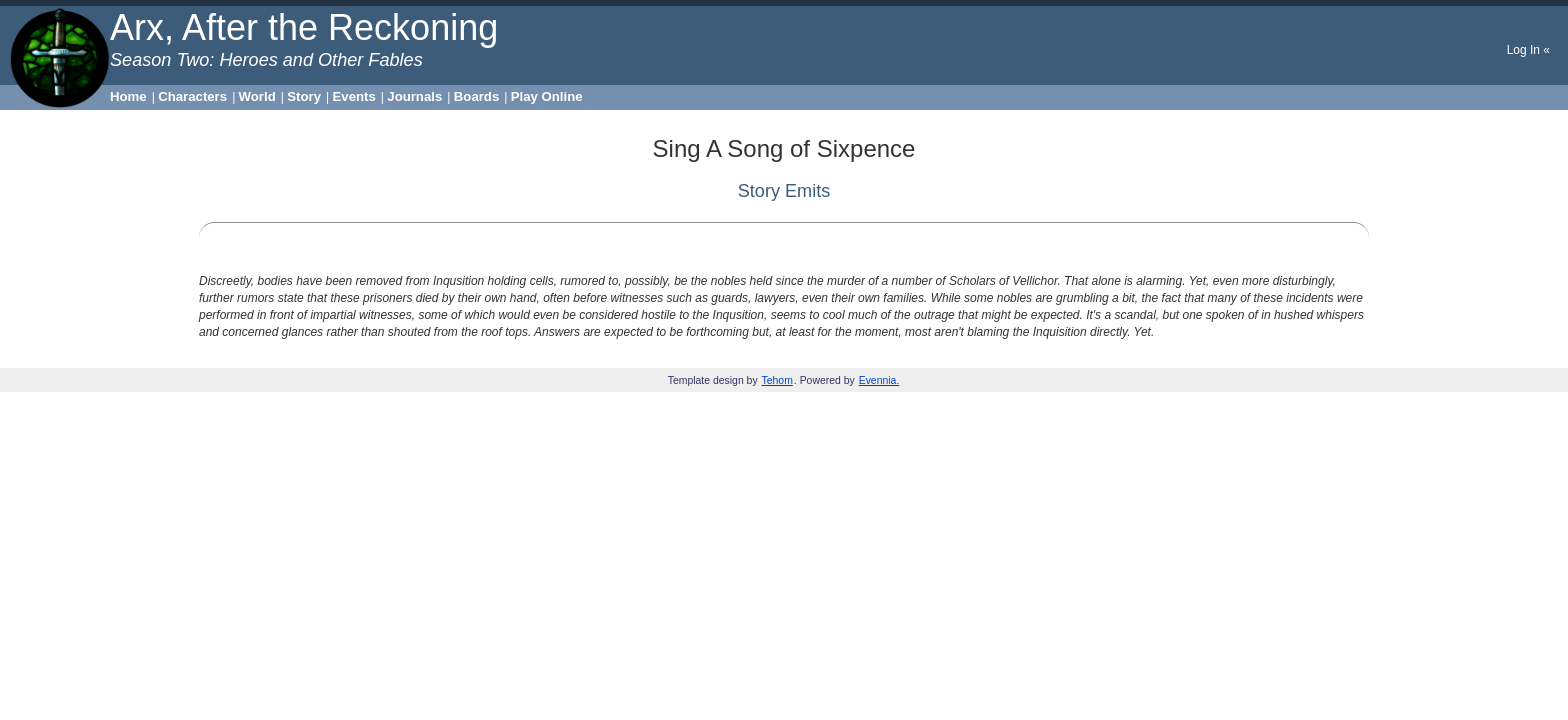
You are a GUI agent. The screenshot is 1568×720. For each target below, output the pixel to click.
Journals (414, 96)
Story (304, 96)
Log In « (1528, 50)
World (257, 96)
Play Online (547, 96)
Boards (476, 96)
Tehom (777, 380)
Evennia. (879, 380)
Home (128, 96)
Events (354, 96)
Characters (192, 96)
